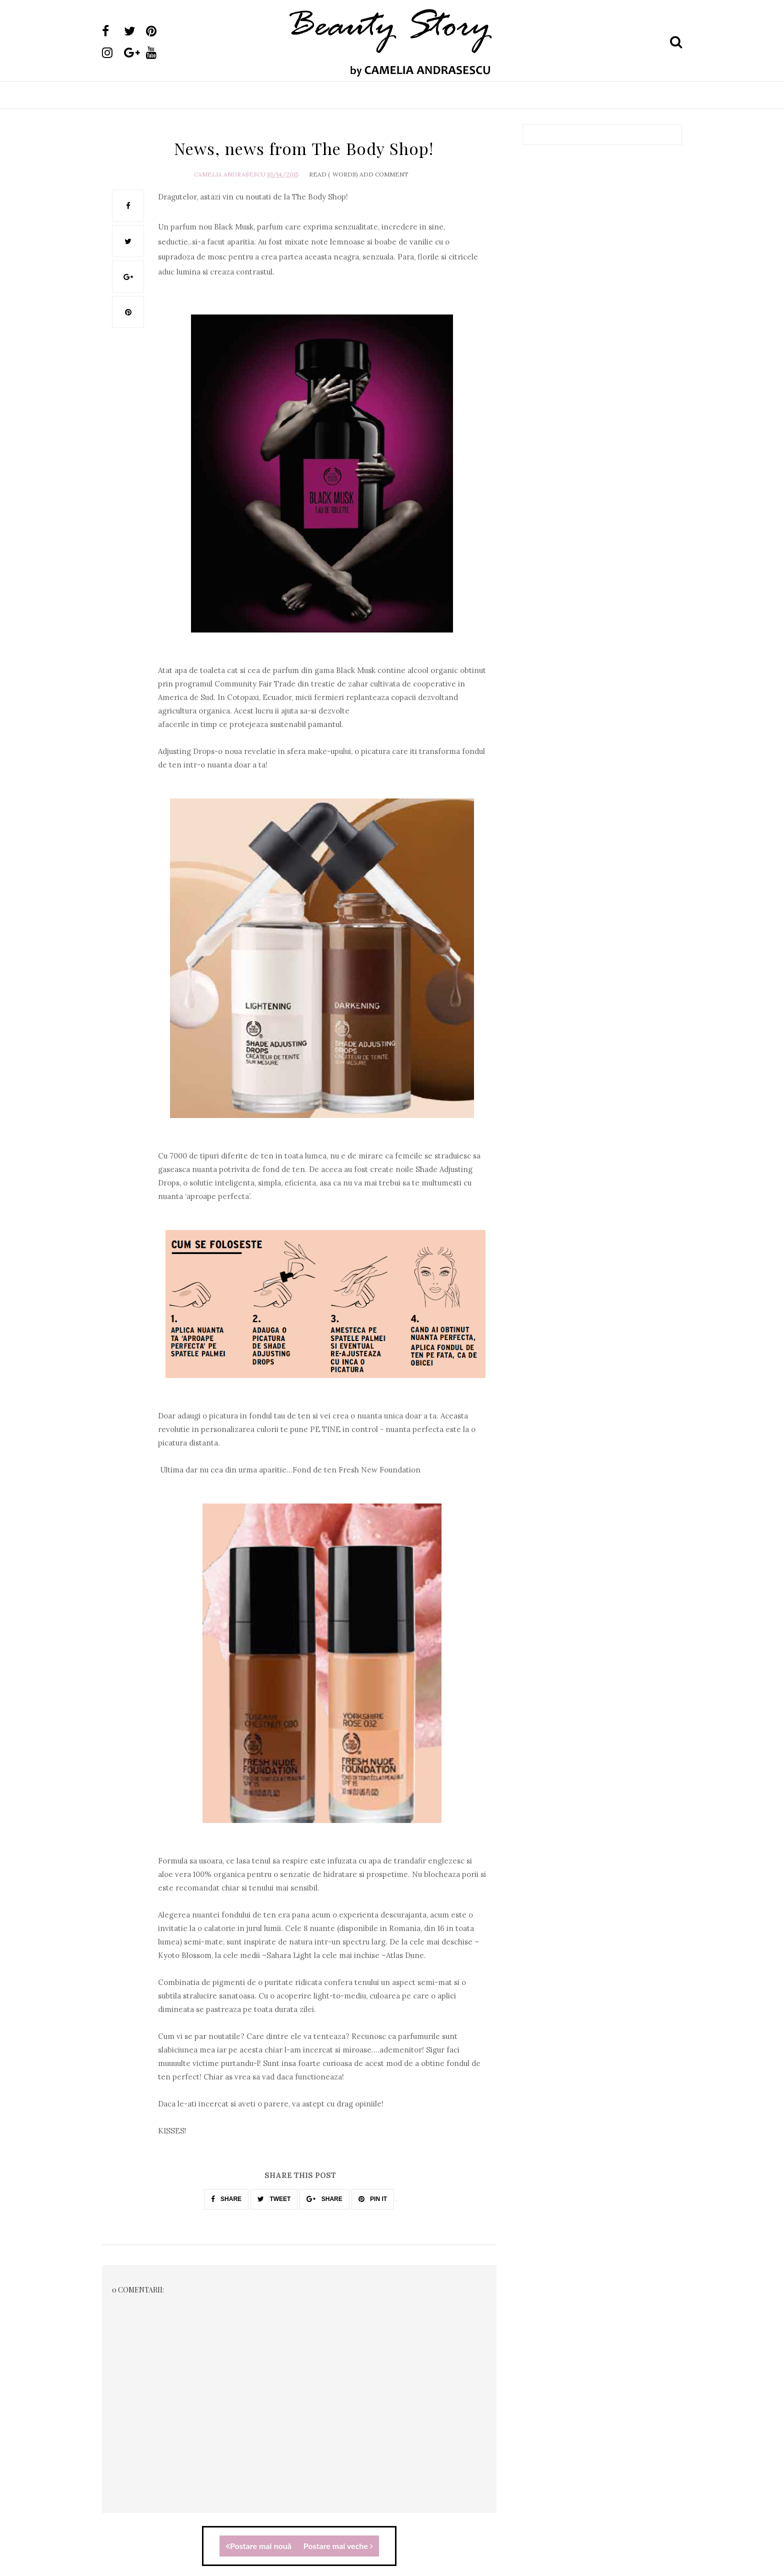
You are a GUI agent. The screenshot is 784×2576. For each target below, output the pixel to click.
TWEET (274, 2199)
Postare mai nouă (259, 2545)
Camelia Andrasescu (230, 174)
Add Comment (384, 174)
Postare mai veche (338, 2545)
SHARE (226, 2199)
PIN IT (372, 2199)
